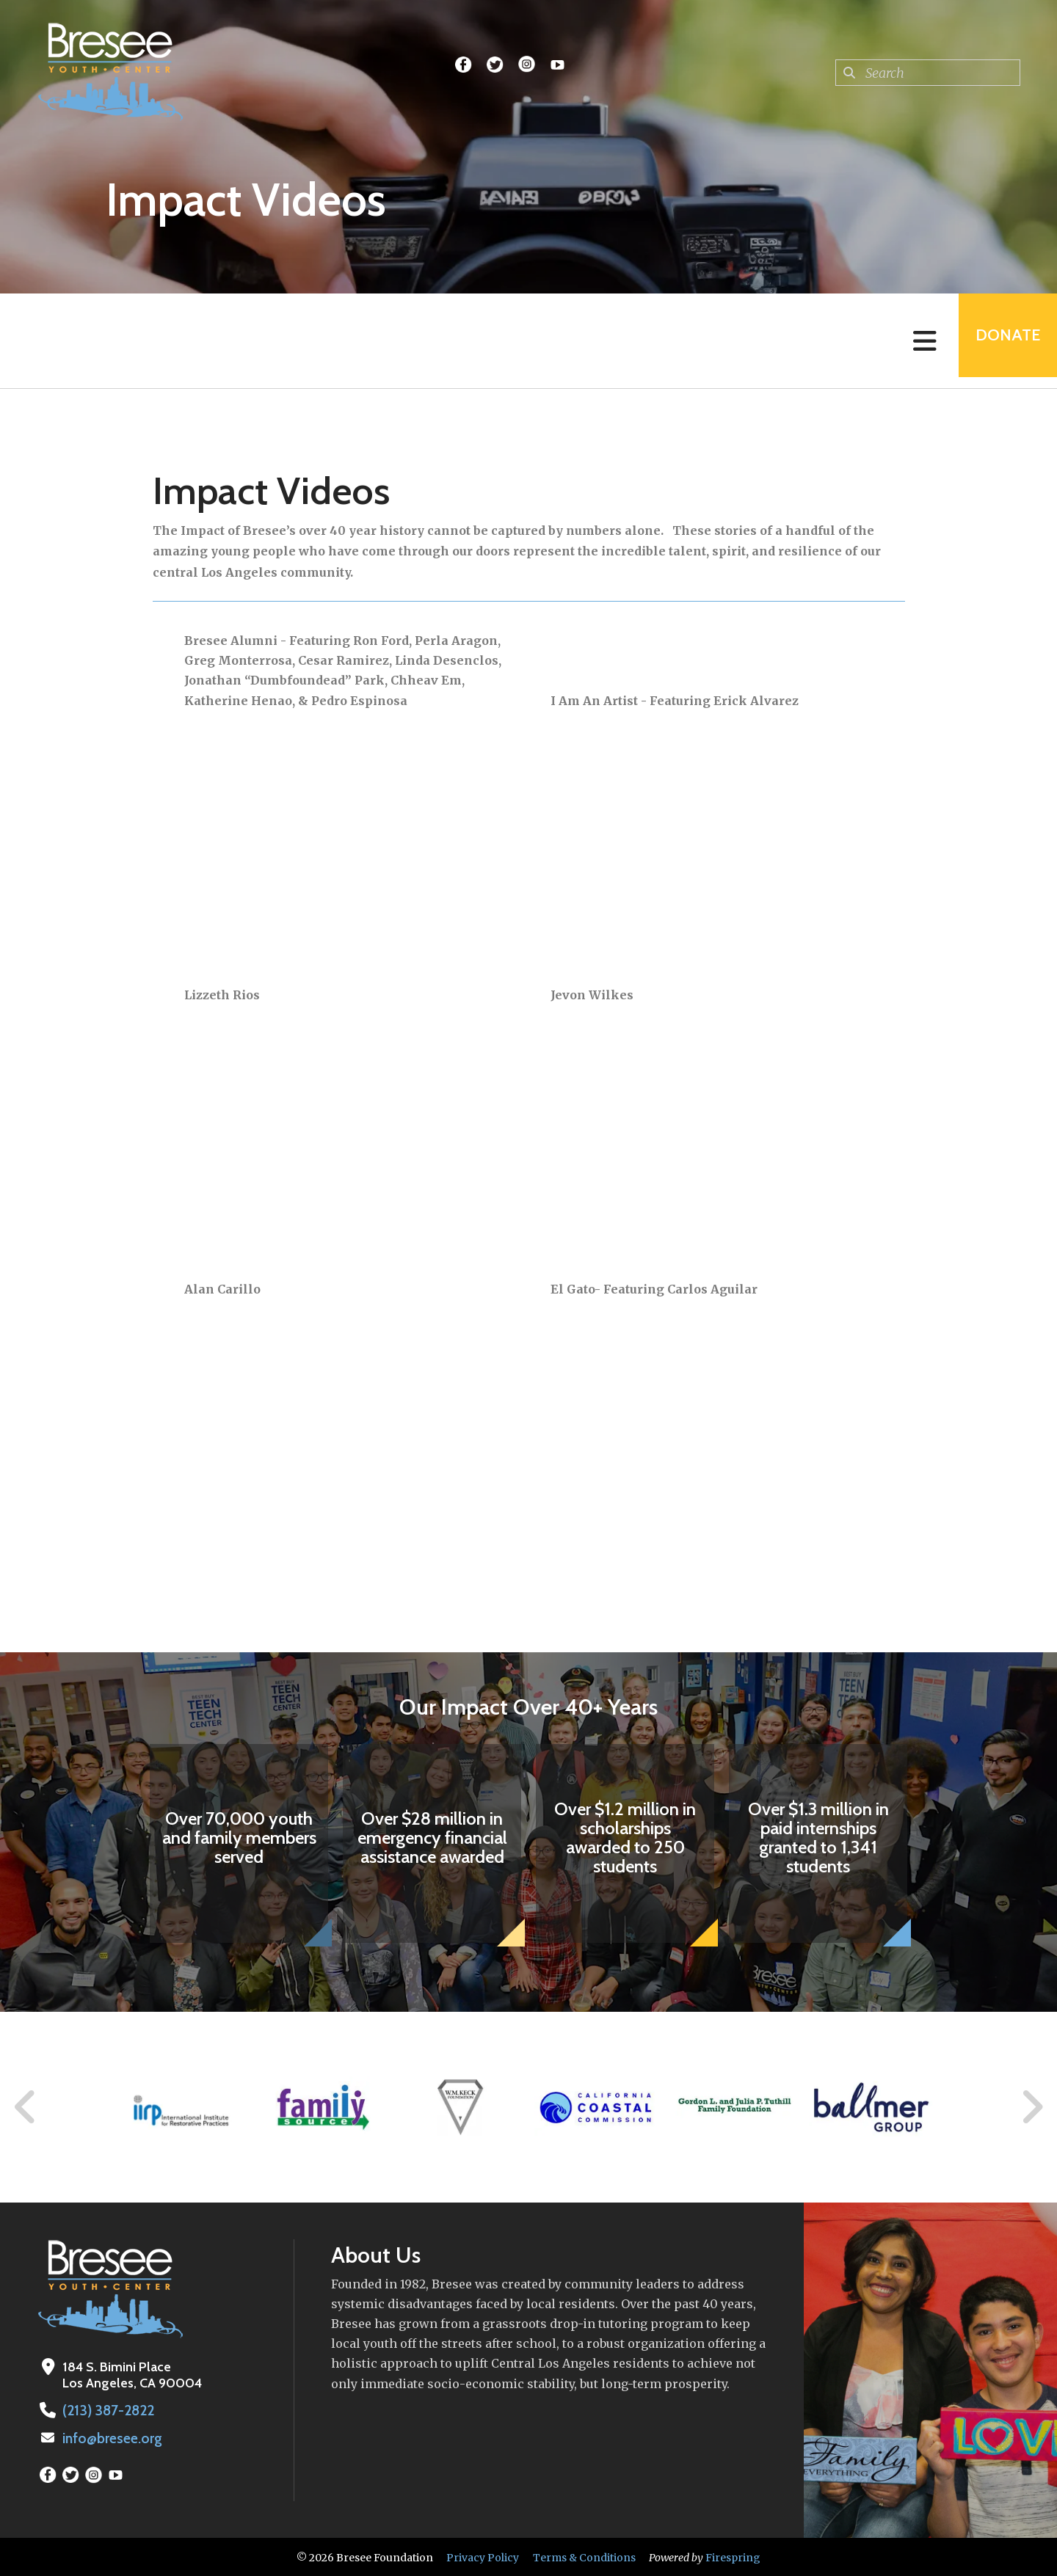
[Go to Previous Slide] (26, 2107)
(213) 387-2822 (105, 2410)
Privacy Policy (482, 2556)
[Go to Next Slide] (1031, 2107)
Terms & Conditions (584, 2556)
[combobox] (927, 72)
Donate (1002, 341)
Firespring (732, 2556)
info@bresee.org (110, 2437)
